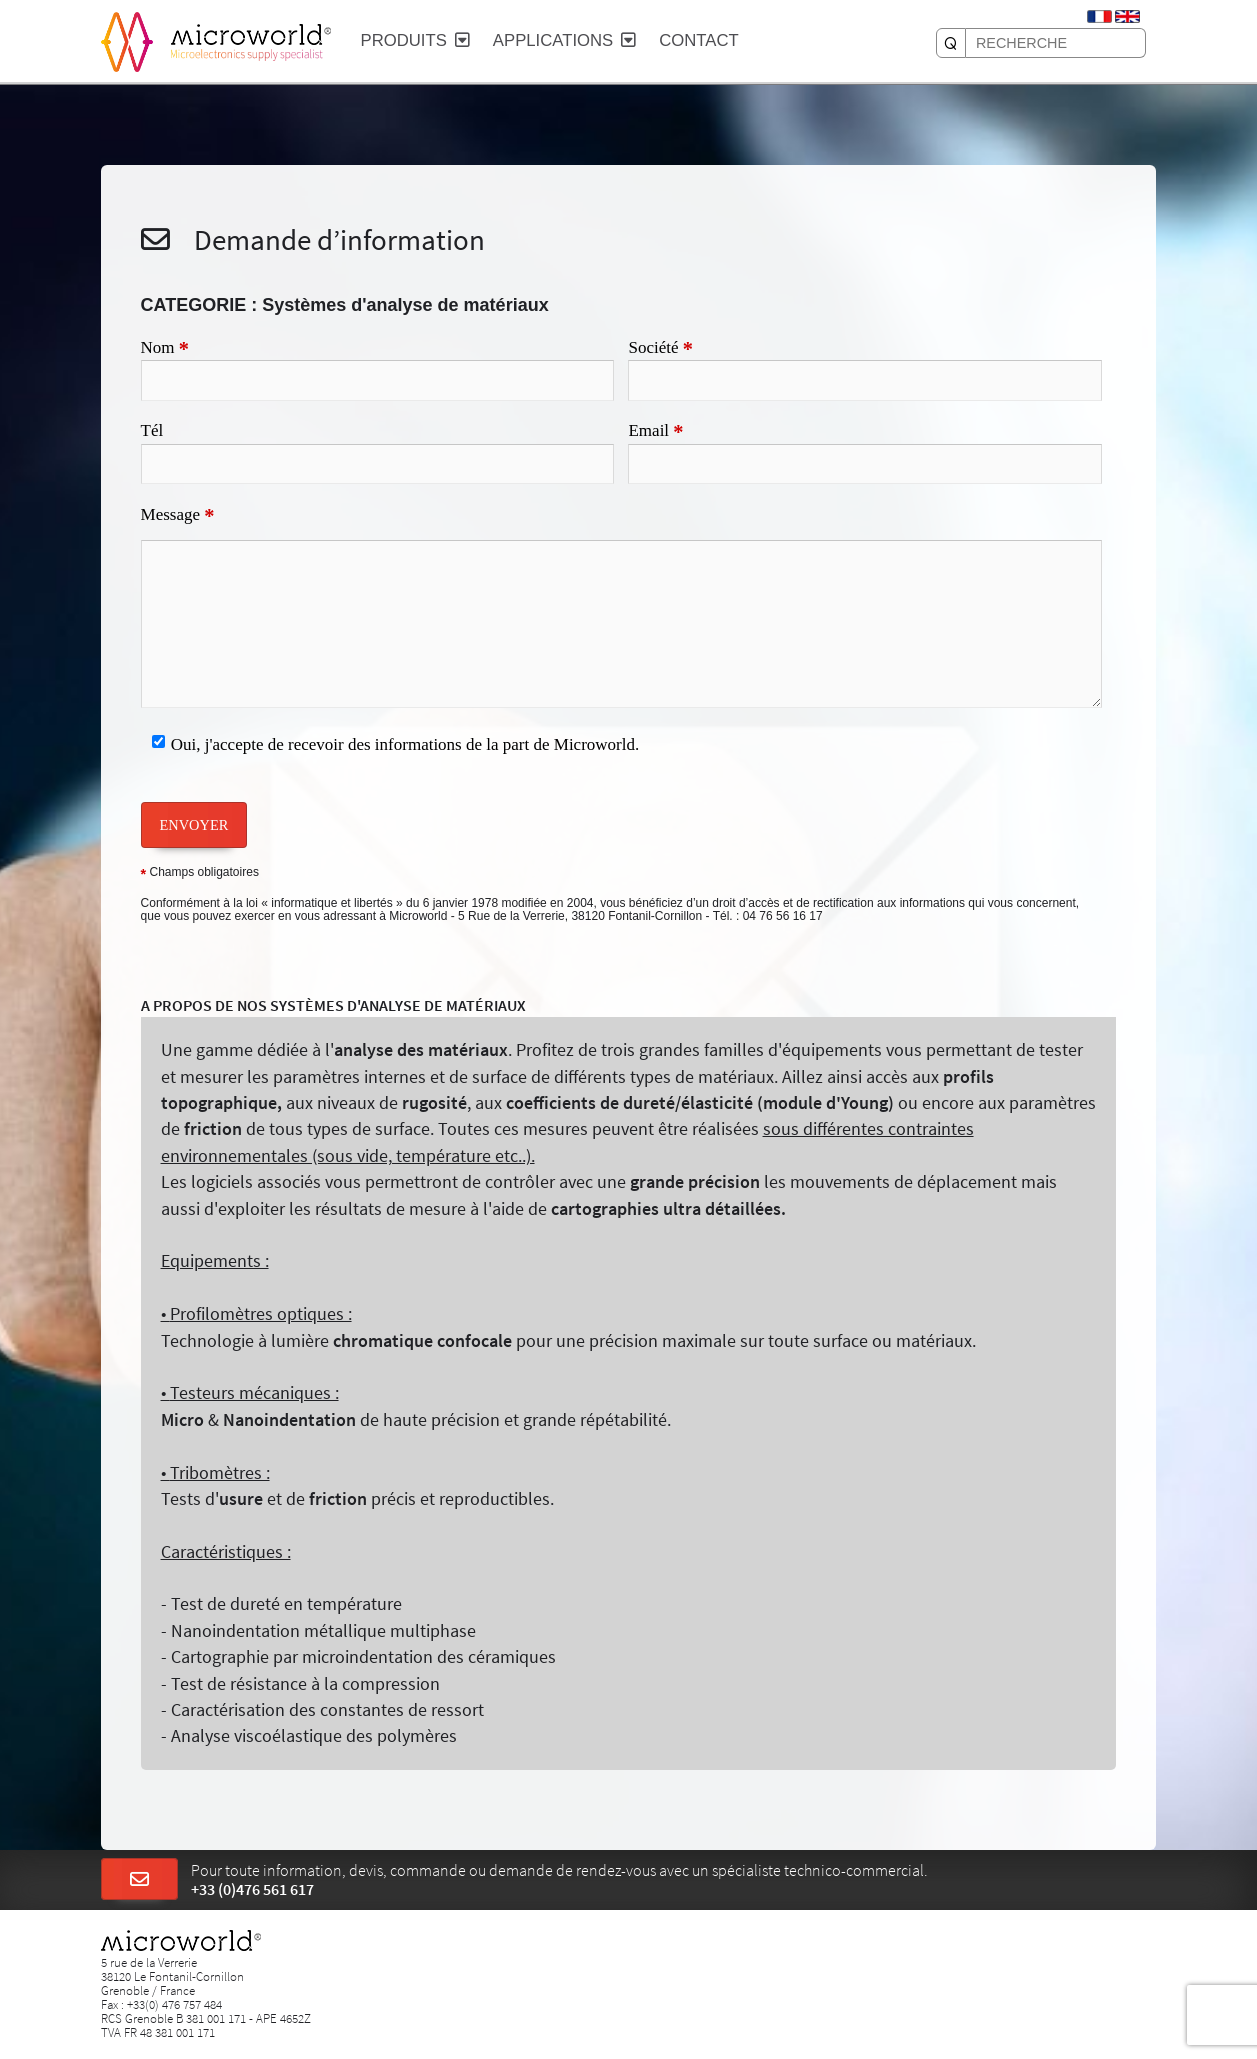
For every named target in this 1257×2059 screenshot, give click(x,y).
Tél (152, 430)
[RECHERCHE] (951, 43)
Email (655, 432)
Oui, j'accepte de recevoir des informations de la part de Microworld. (405, 744)
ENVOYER (194, 825)
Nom (165, 349)
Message (178, 516)
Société (660, 349)
